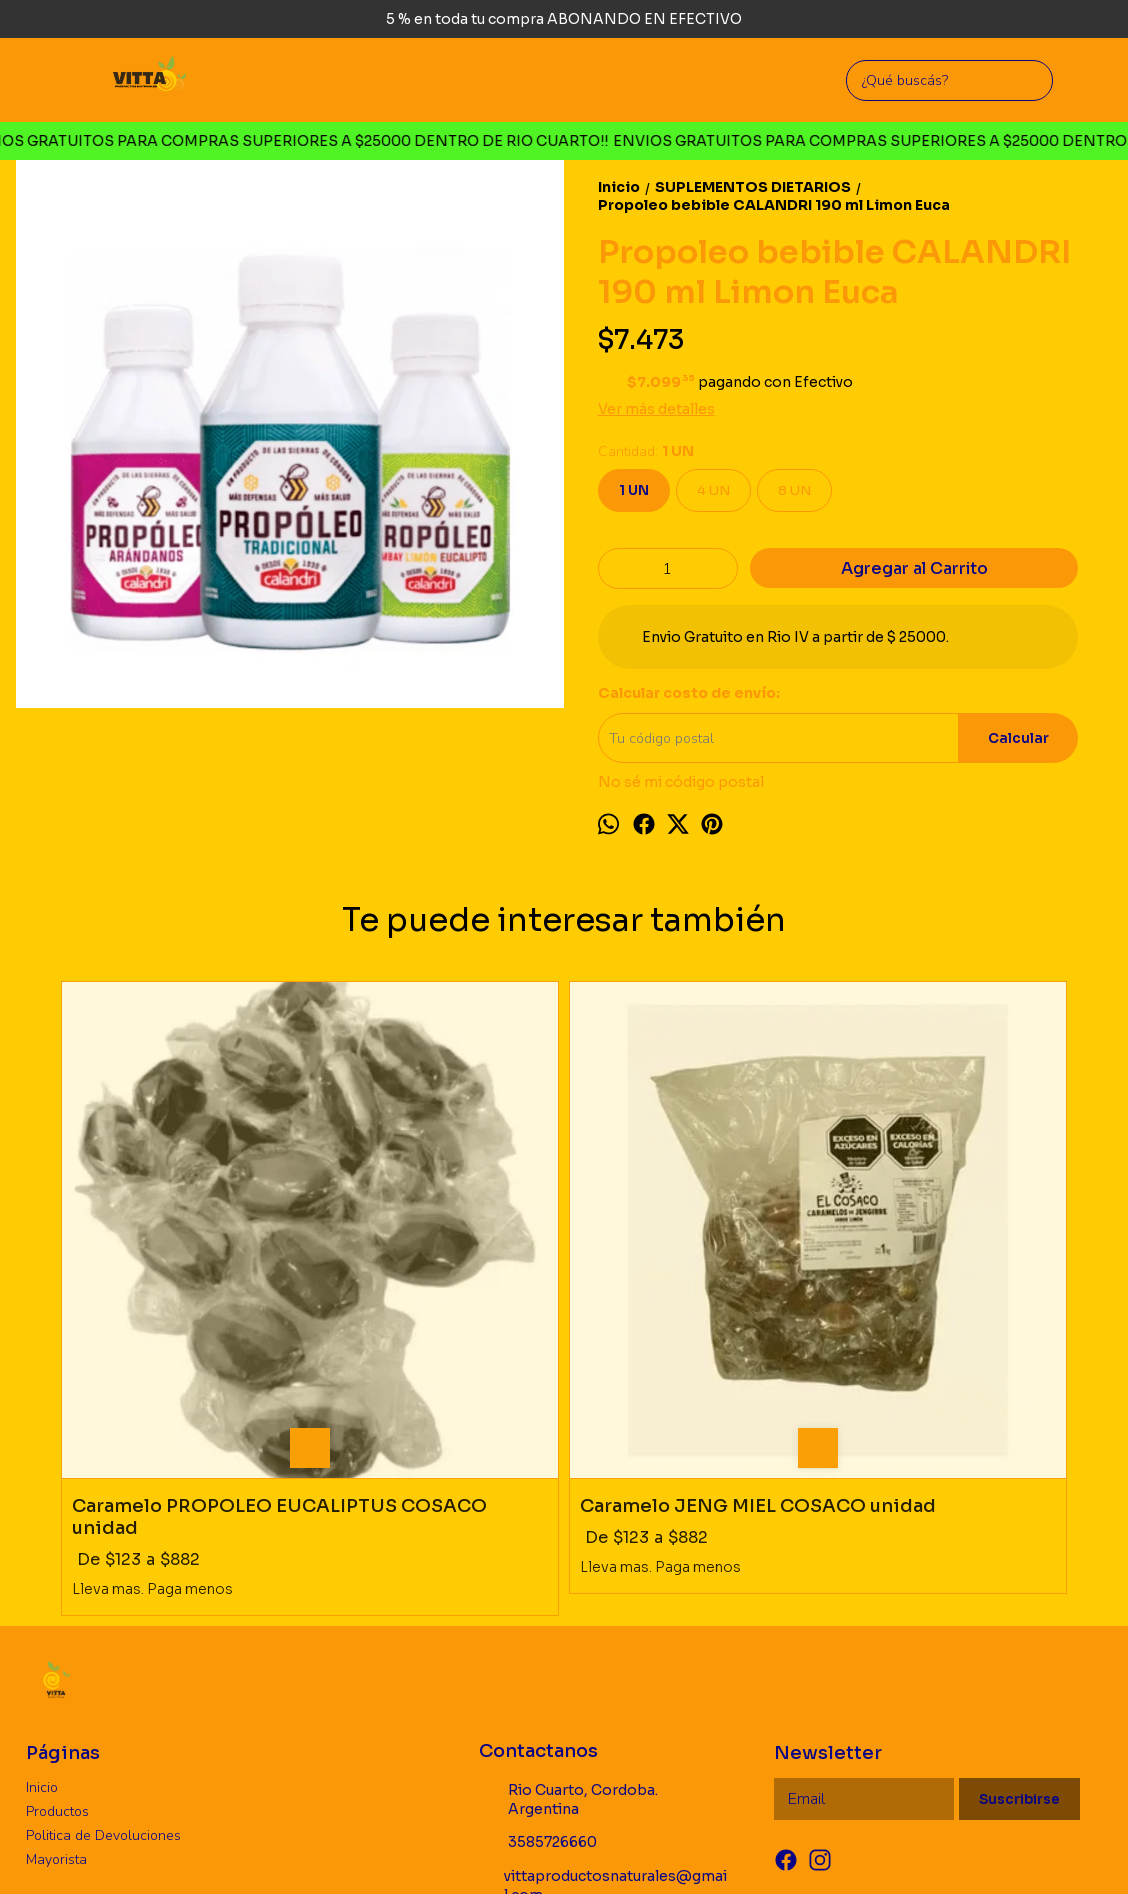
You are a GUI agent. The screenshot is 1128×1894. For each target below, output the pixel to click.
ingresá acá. (669, 1847)
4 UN (713, 490)
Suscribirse (1019, 1545)
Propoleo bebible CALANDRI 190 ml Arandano (917, 1263)
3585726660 (538, 1589)
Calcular (1018, 738)
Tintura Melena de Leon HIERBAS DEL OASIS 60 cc (689, 1263)
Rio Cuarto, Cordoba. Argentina (568, 1545)
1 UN (634, 490)
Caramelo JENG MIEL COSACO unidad (424, 1263)
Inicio (42, 1533)
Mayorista (56, 1605)
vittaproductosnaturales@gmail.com (603, 1631)
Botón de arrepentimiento (769, 1847)
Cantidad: (646, 451)
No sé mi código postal (681, 782)
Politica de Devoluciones (103, 1581)
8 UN (794, 490)
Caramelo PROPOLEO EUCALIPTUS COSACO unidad (177, 1263)
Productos (57, 1557)
